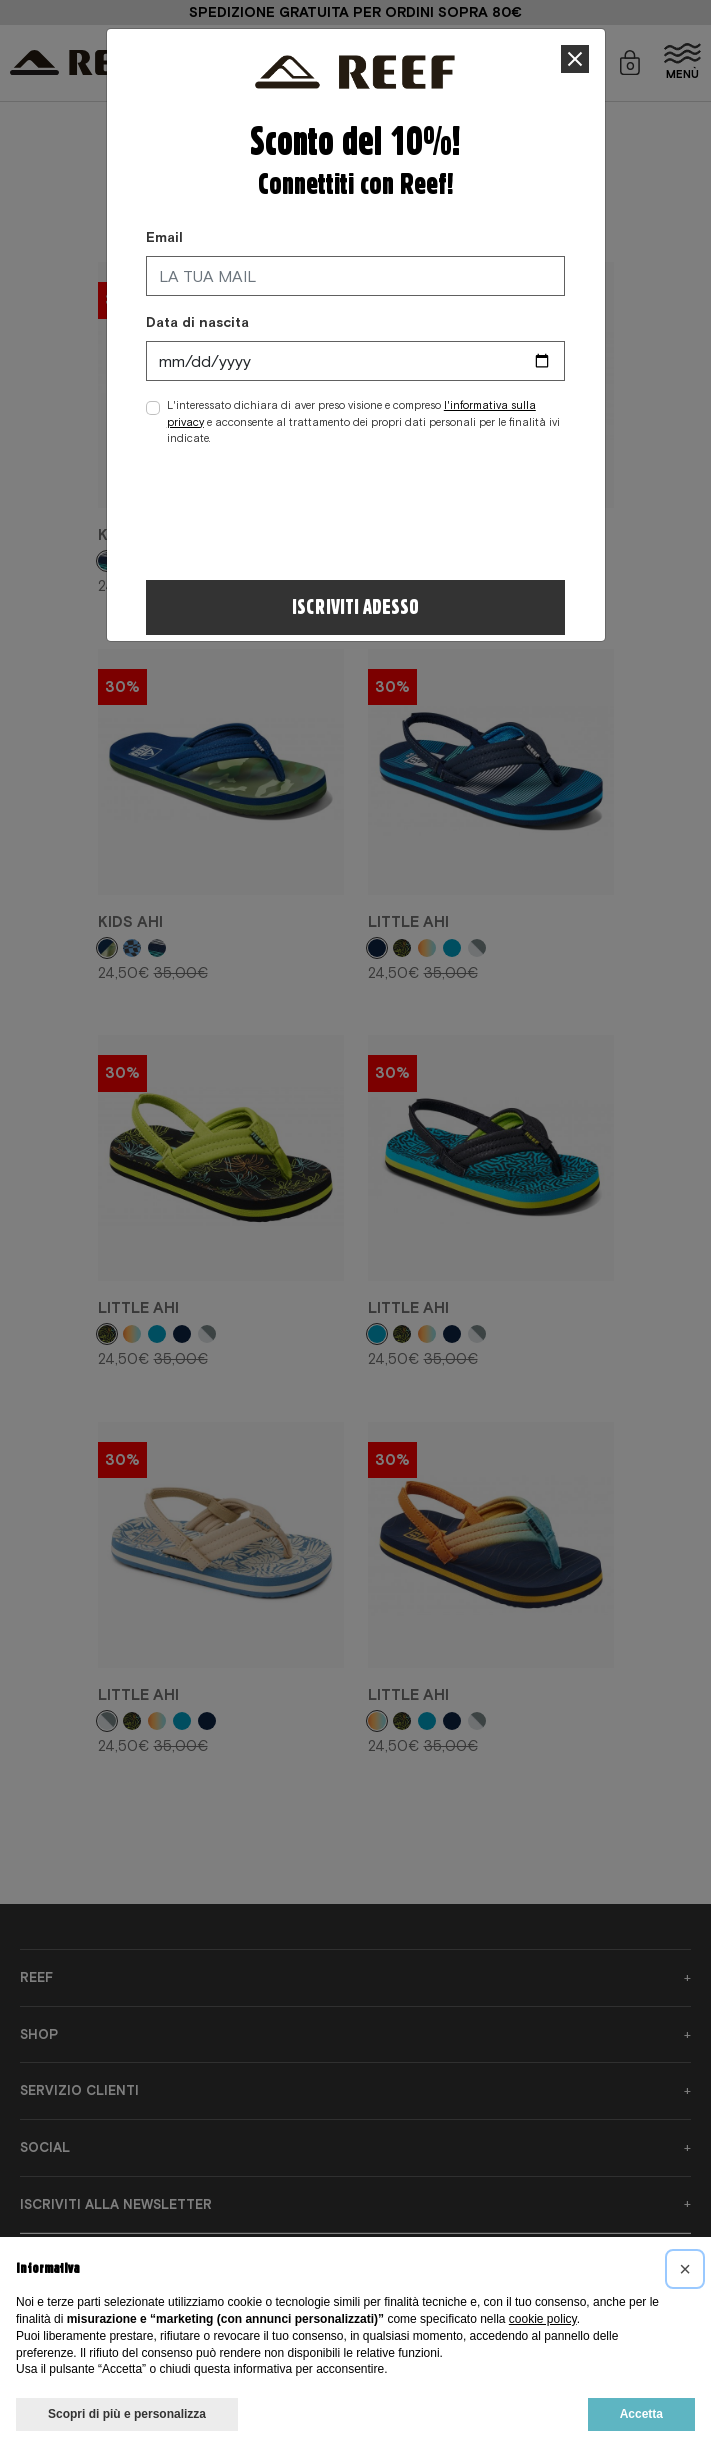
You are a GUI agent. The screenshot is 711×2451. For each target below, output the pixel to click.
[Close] (575, 59)
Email (164, 237)
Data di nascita (197, 322)
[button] (685, 2269)
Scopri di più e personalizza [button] (127, 2414)
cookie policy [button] (543, 2319)
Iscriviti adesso (355, 607)
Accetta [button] (641, 2414)
